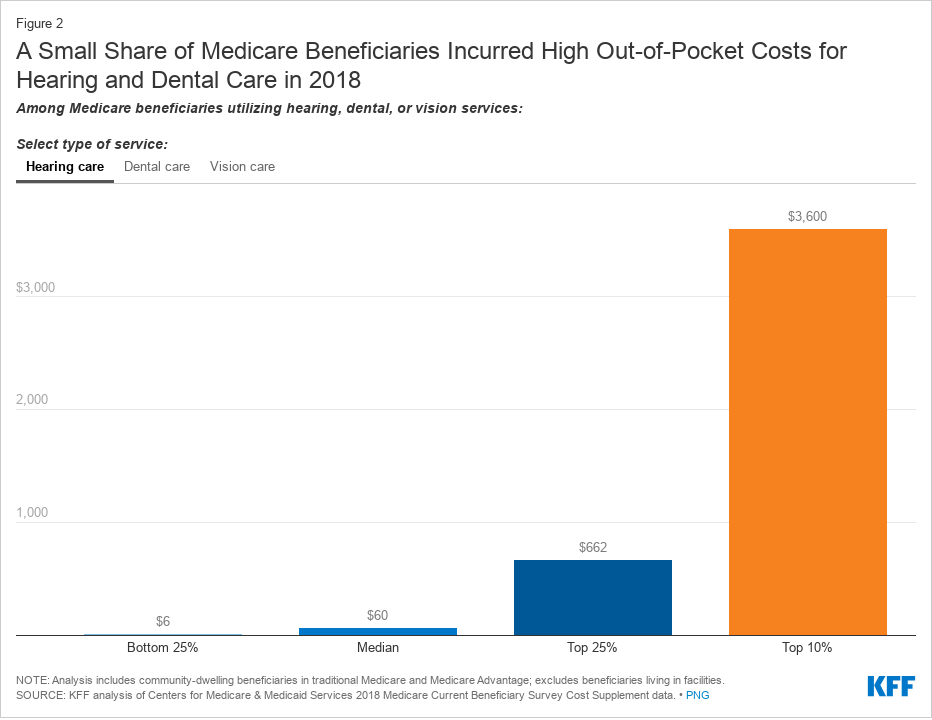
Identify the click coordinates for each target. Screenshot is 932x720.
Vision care (242, 166)
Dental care (157, 166)
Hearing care (65, 166)
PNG (698, 695)
